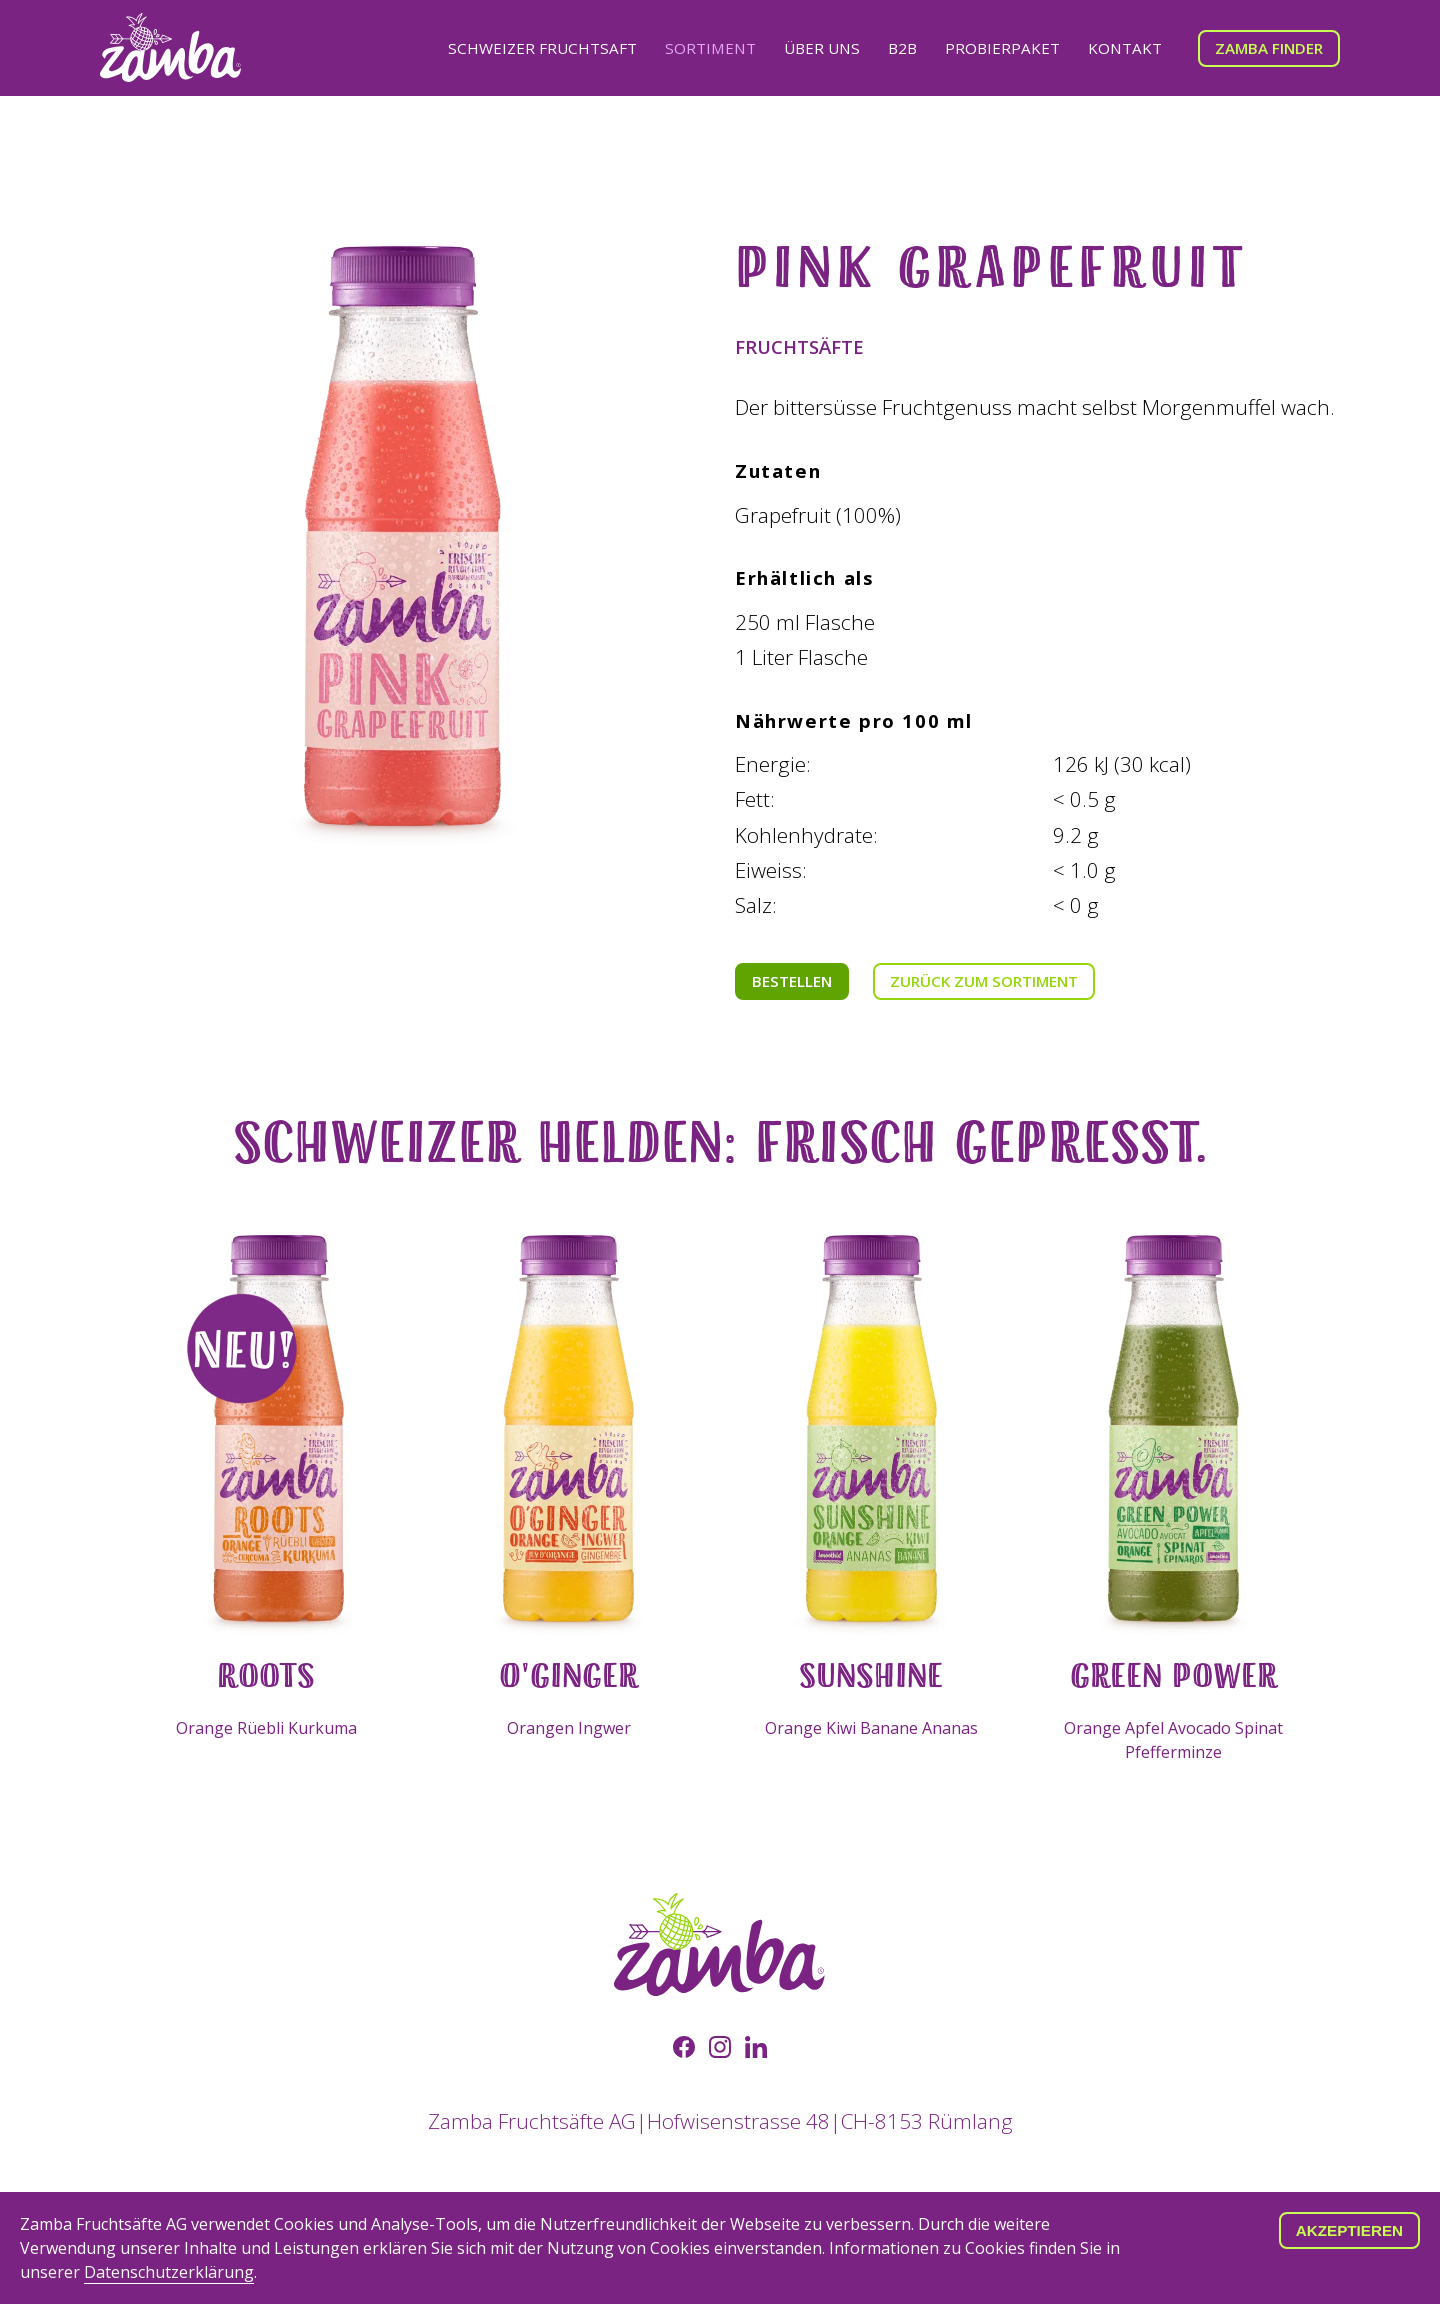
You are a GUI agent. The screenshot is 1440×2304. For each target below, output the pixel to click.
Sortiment (710, 48)
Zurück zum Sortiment (984, 981)
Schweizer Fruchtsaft (542, 48)
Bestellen (792, 981)
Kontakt (1125, 48)
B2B (902, 48)
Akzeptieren (1349, 2230)
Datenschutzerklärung (169, 2272)
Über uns (822, 48)
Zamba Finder (1269, 48)
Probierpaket (1002, 48)
